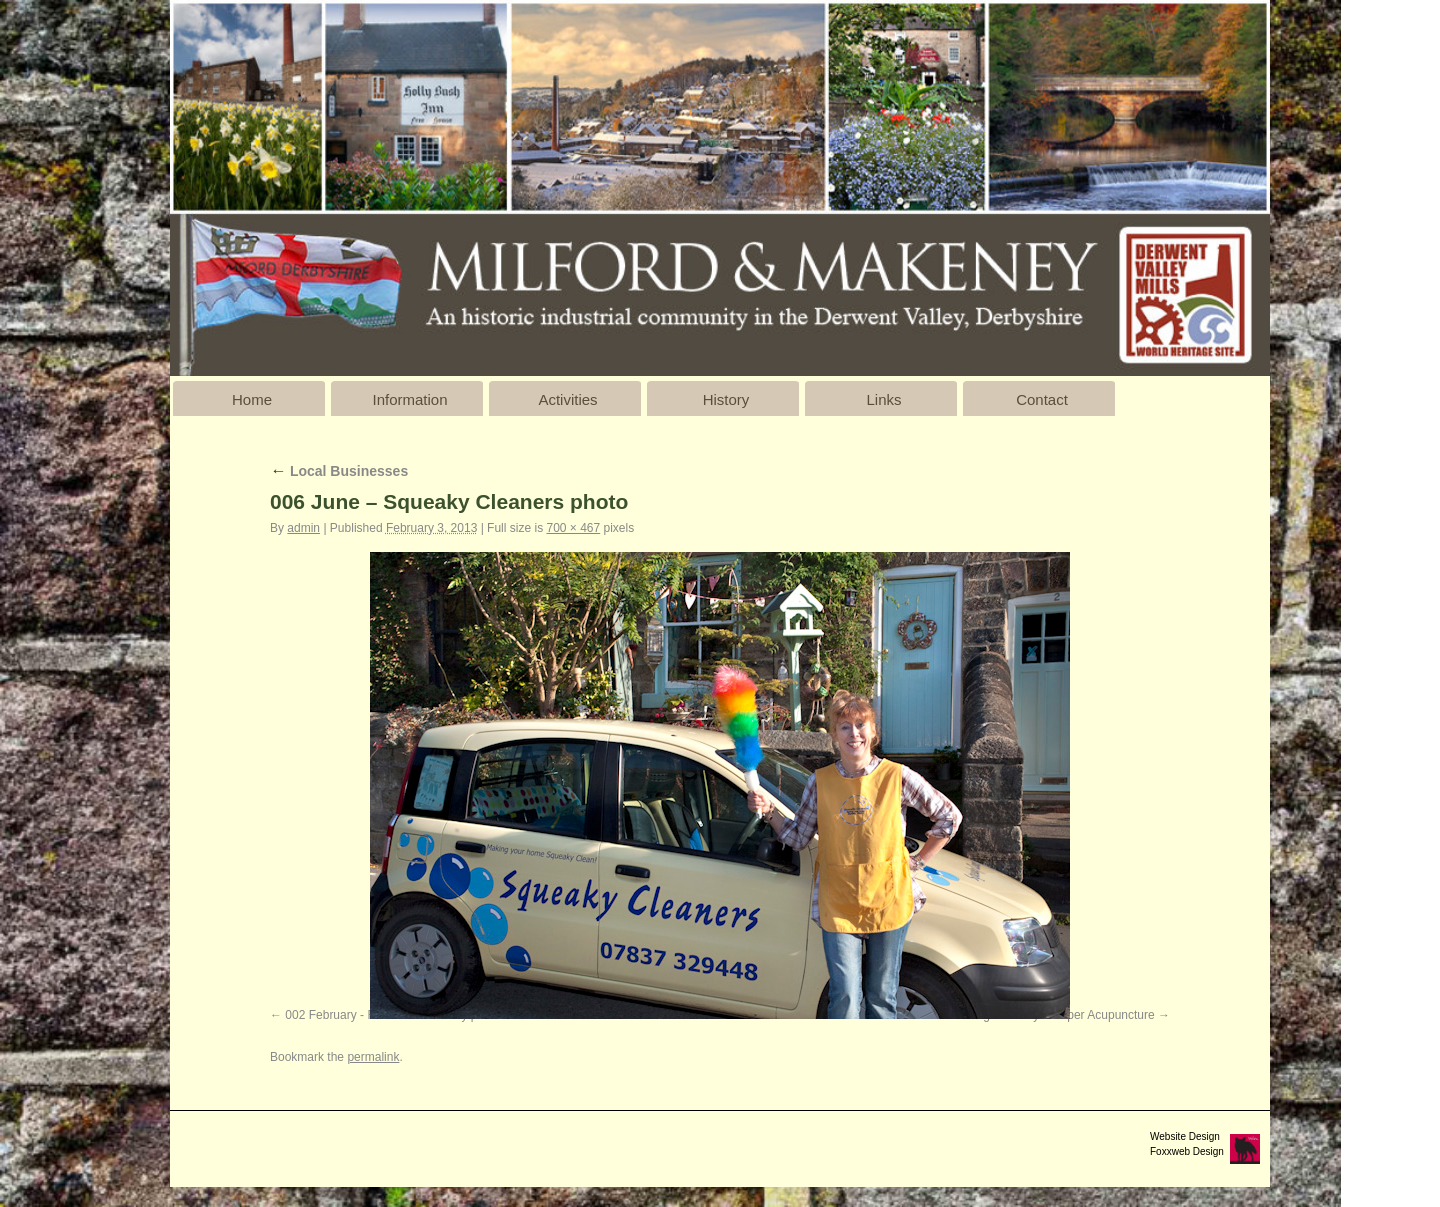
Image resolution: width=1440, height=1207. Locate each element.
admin (303, 528)
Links (883, 399)
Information (409, 399)
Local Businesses (339, 471)
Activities (567, 399)
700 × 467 (573, 528)
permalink (373, 1057)
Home (252, 399)
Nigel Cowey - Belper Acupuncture (1063, 1015)
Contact (1042, 399)
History (726, 399)
